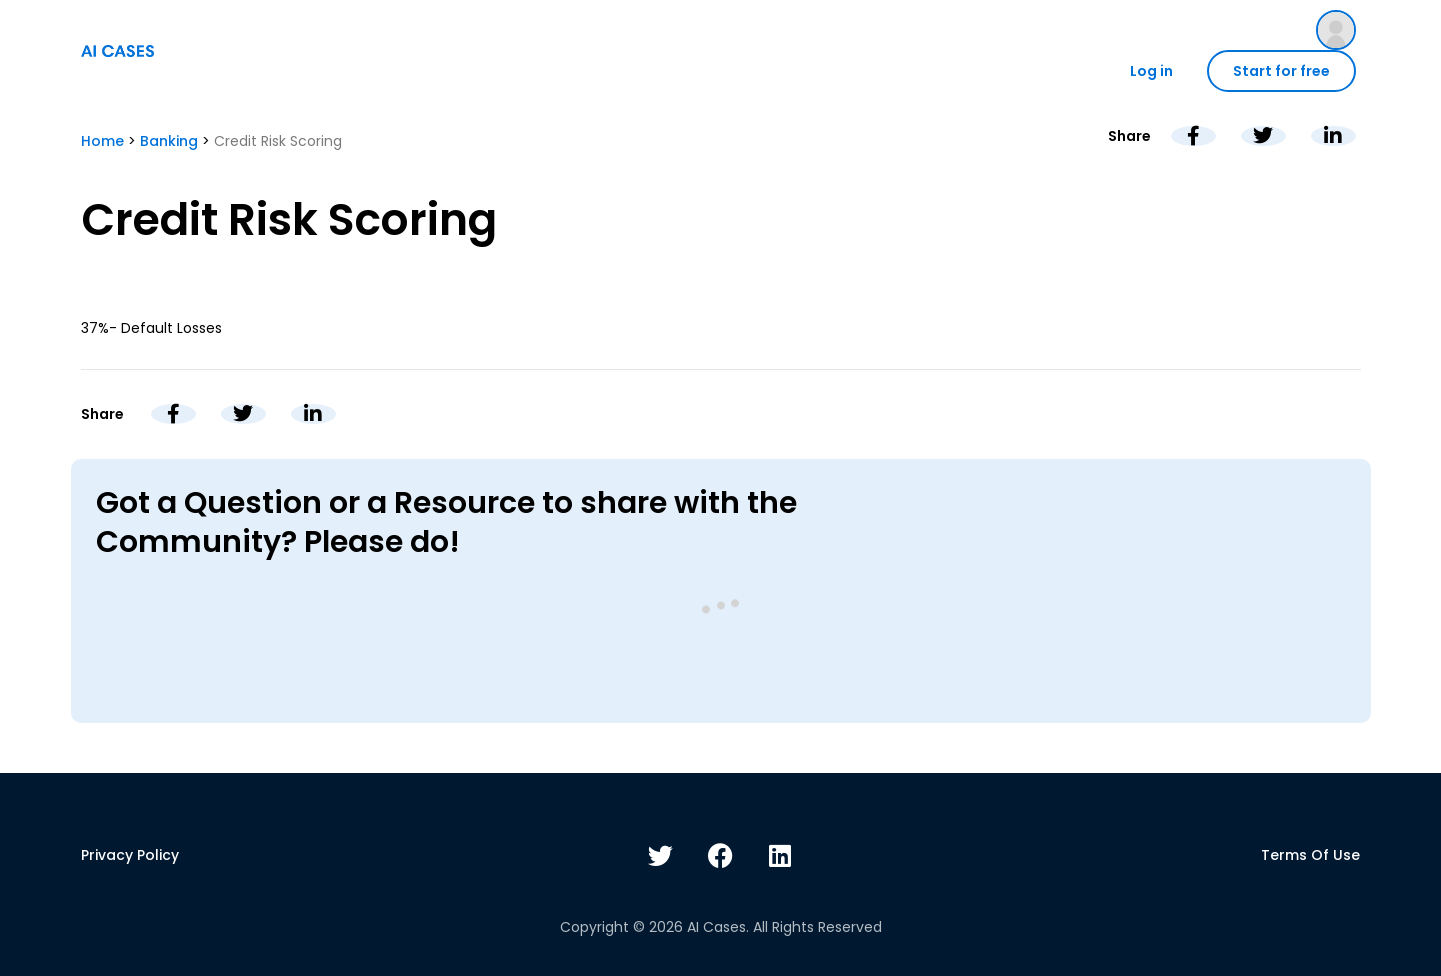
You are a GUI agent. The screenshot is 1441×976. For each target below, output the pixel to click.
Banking (169, 141)
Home (102, 141)
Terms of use (1310, 855)
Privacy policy (130, 855)
